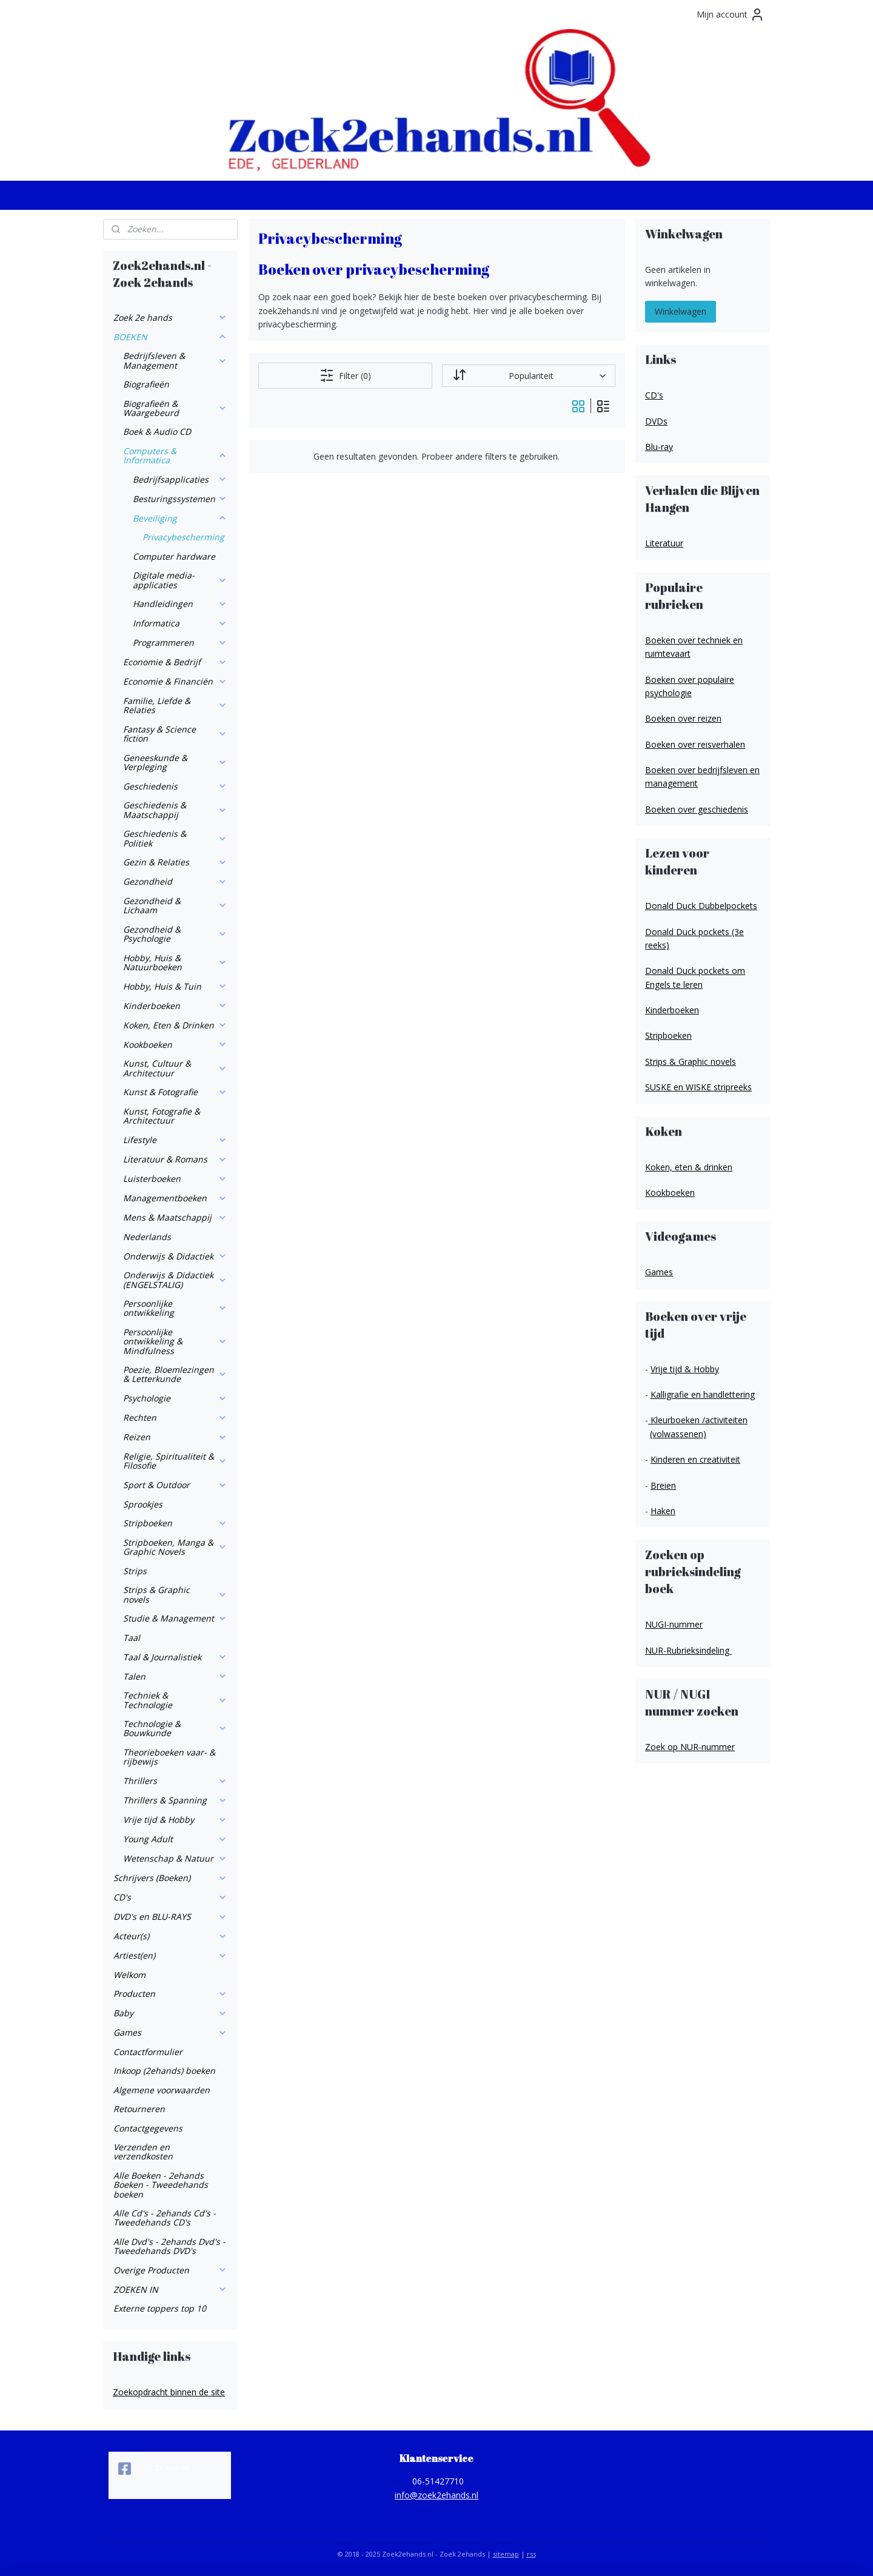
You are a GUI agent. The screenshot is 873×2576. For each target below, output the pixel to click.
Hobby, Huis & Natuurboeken (175, 962)
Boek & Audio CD (157, 431)
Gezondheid (175, 881)
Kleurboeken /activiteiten (698, 1420)
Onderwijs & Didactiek (175, 1256)
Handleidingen (180, 603)
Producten (170, 1993)
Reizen (175, 1437)
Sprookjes (142, 1504)
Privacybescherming (183, 537)
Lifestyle (175, 1139)
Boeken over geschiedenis (696, 809)
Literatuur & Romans (175, 1159)
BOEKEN (170, 337)
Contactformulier (147, 2052)
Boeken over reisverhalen (695, 744)
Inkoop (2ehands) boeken (164, 2070)
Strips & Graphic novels (175, 1594)
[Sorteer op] (528, 375)
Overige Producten (170, 2270)
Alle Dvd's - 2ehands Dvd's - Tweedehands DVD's (169, 2246)
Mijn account (730, 14)
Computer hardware (174, 556)
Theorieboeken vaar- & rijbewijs (169, 1756)
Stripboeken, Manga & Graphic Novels (175, 1547)
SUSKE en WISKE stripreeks (698, 1087)
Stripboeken (175, 1523)
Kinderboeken (175, 1005)
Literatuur (664, 543)
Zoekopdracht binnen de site (169, 2392)
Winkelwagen (680, 311)
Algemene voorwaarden (161, 2090)
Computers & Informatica (175, 455)
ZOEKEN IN (170, 2289)
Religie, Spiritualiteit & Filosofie (175, 1461)
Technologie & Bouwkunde (175, 1728)
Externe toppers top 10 (159, 2308)
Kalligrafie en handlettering (703, 1394)
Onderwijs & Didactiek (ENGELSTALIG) (175, 1279)
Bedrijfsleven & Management (175, 360)
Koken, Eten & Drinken (175, 1025)
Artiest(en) (170, 1955)
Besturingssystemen (180, 499)
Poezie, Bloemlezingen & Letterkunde (175, 1374)
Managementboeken (175, 1198)
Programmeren (180, 642)
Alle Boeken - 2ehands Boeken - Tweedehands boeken (160, 2185)
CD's (170, 1897)
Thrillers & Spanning (175, 1800)
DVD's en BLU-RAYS (170, 1916)
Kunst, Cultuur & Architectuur (175, 1068)
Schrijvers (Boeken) (170, 1877)
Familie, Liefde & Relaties (175, 705)
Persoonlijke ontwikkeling (175, 1308)
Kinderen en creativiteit (695, 1459)
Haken (663, 1511)
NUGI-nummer (674, 1624)
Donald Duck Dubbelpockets (701, 905)
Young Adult (175, 1839)
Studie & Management (175, 1618)
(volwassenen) (678, 1434)
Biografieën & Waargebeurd (175, 408)
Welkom (129, 1975)
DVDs (656, 421)
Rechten (175, 1417)
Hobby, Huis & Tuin (175, 986)
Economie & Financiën (175, 681)
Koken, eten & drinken (688, 1167)
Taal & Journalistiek (175, 1657)
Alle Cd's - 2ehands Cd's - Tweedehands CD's (164, 2217)
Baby (170, 2013)
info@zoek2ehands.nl (436, 2495)
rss (531, 2553)
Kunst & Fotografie (175, 1092)
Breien (663, 1485)
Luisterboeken (175, 1178)
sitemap (506, 2553)
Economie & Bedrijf (175, 662)
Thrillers (175, 1780)
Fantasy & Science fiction (175, 733)
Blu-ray (659, 446)
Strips (135, 1571)
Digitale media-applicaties (180, 579)
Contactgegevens (147, 2128)
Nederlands (147, 1237)
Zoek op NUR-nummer (690, 1747)
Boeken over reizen (683, 718)
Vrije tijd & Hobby (175, 1819)
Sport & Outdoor (175, 1485)
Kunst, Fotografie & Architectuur (161, 1115)
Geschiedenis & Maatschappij (175, 809)
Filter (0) (344, 375)
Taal (131, 1637)
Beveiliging (180, 518)
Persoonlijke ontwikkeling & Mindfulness (175, 1341)
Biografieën (146, 384)
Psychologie (175, 1398)
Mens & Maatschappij (175, 1217)
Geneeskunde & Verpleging (175, 762)
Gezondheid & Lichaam (175, 905)
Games (170, 2032)
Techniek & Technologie (175, 1699)
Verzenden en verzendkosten (143, 2151)
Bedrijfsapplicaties (180, 479)
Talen (175, 1676)
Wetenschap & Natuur (175, 1858)
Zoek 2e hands (170, 317)
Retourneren (139, 2109)
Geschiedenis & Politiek (175, 838)
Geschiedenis (175, 786)
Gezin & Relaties (175, 862)
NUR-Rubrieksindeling (688, 1650)
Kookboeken (175, 1044)
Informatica (180, 623)
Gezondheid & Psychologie (175, 934)
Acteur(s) (170, 1936)
